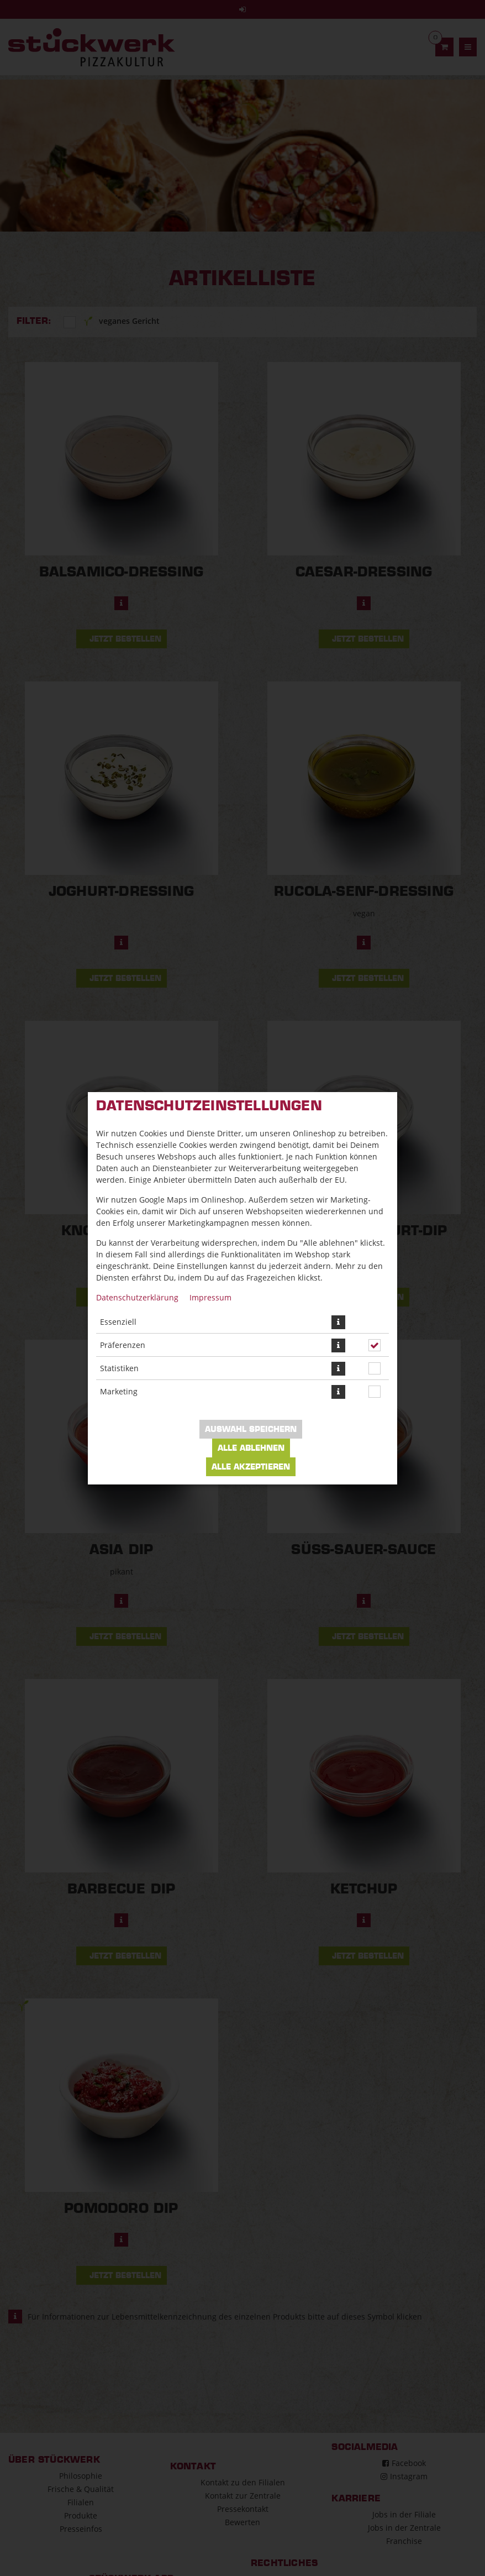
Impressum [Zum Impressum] (210, 1297)
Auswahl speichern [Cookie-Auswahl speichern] (251, 1429)
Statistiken (119, 1368)
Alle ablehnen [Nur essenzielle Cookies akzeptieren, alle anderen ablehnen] (251, 1448)
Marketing (119, 1391)
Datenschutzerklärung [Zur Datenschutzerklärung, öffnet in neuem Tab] (137, 1297)
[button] (338, 1322)
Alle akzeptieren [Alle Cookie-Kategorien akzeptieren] (251, 1467)
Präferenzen (122, 1345)
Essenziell (118, 1321)
